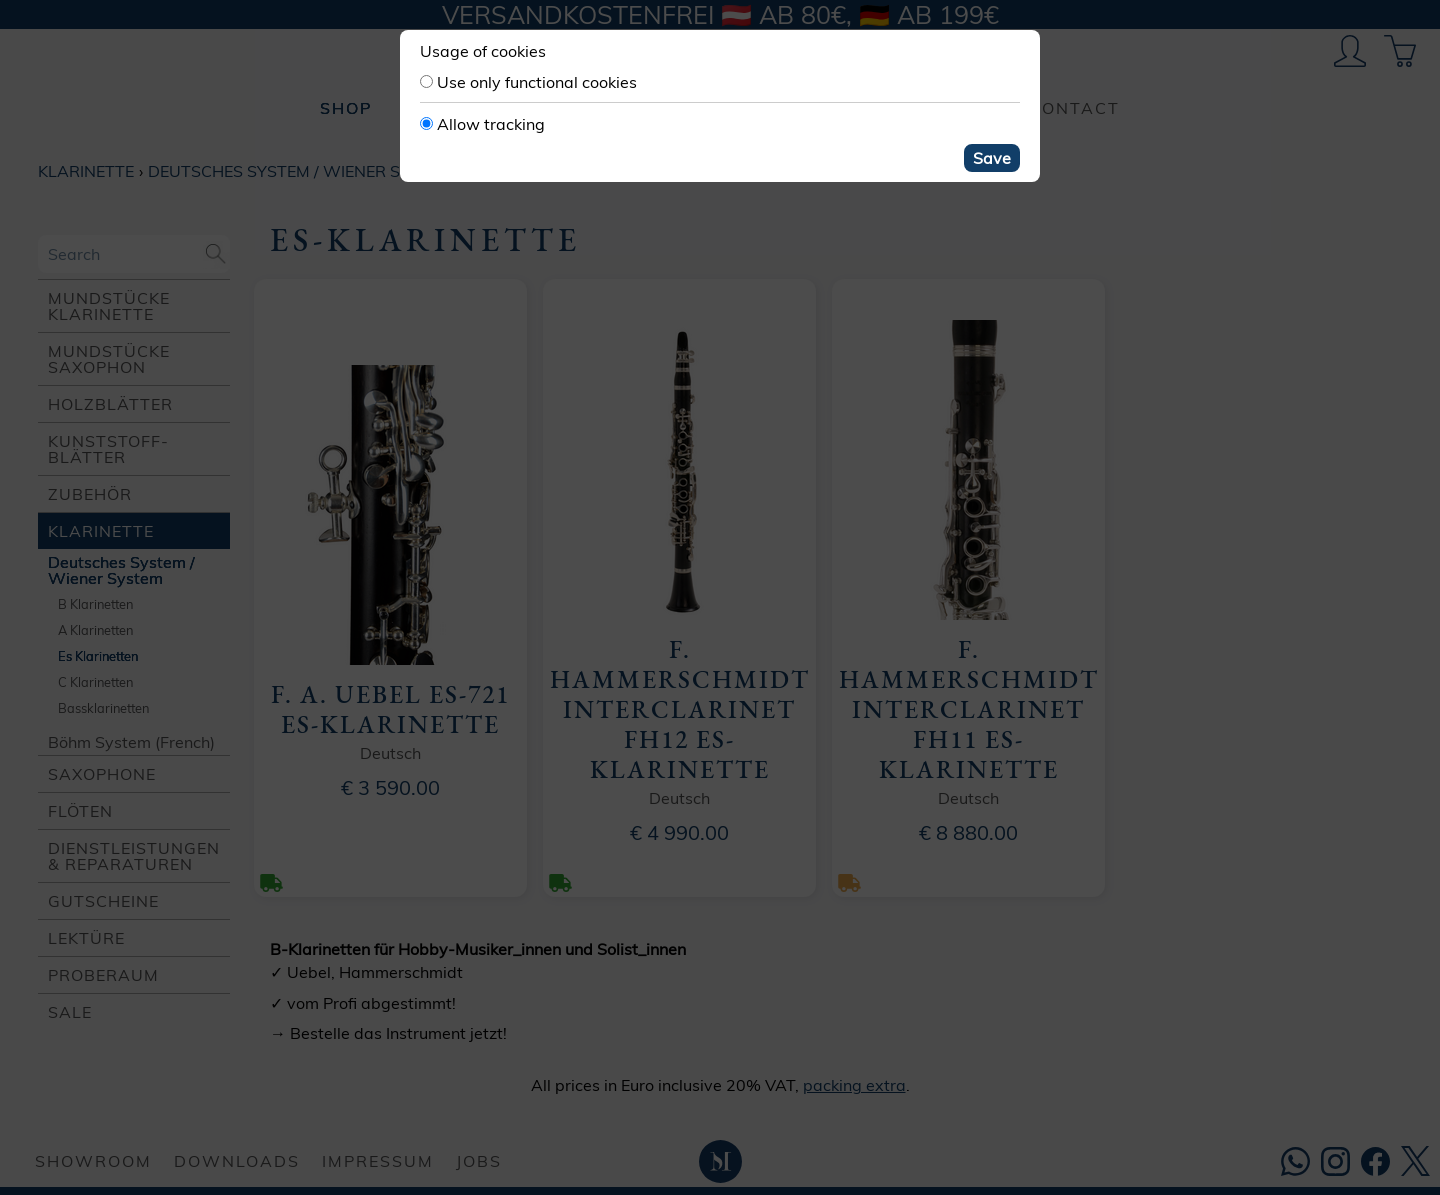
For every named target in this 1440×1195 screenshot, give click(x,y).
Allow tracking (491, 124)
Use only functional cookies (537, 82)
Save (992, 158)
